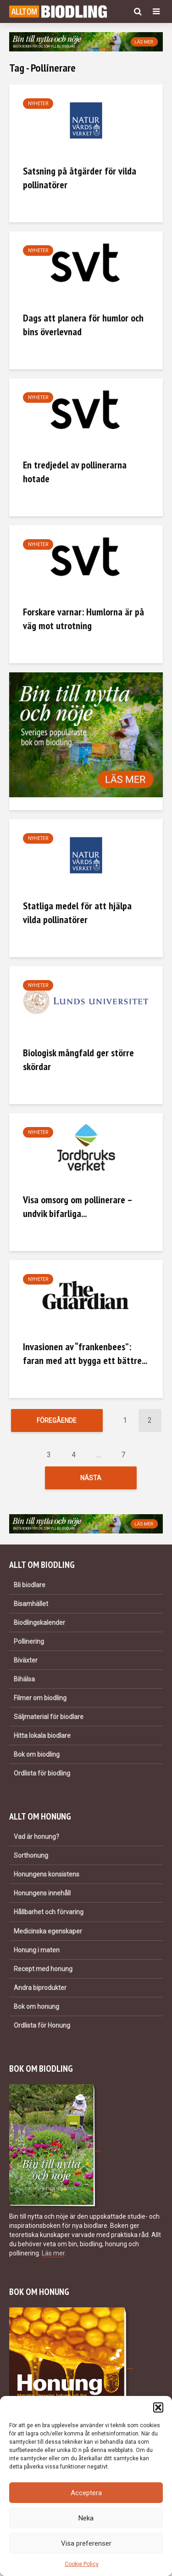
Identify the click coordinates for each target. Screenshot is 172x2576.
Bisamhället (31, 1609)
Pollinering (29, 1647)
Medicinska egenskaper (48, 1936)
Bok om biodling (37, 1760)
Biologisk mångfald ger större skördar (78, 1059)
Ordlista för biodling (42, 1778)
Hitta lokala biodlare (42, 1741)
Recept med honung (43, 1974)
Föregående (57, 1420)
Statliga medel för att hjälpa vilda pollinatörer (77, 912)
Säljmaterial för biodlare (48, 1722)
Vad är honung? (36, 1842)
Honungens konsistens (46, 1879)
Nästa (90, 1480)
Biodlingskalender (39, 1628)
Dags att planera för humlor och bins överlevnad (83, 324)
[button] (158, 2407)
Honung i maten (37, 1955)
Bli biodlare (29, 1590)
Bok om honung (36, 2011)
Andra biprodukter (40, 1992)
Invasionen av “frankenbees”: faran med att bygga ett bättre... (85, 1353)
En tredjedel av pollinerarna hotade (75, 471)
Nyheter (38, 103)
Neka (86, 2518)
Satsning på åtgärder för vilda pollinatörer (79, 177)
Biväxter (26, 1665)
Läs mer (53, 2258)
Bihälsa (24, 1684)
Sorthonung (31, 1861)
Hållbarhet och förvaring (48, 1917)
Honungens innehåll (42, 1898)
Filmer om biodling (40, 1703)
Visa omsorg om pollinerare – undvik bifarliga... (77, 1206)
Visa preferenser (86, 2543)
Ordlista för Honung (42, 2030)
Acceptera (86, 2493)
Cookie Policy (82, 2564)
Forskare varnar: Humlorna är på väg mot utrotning (83, 618)
